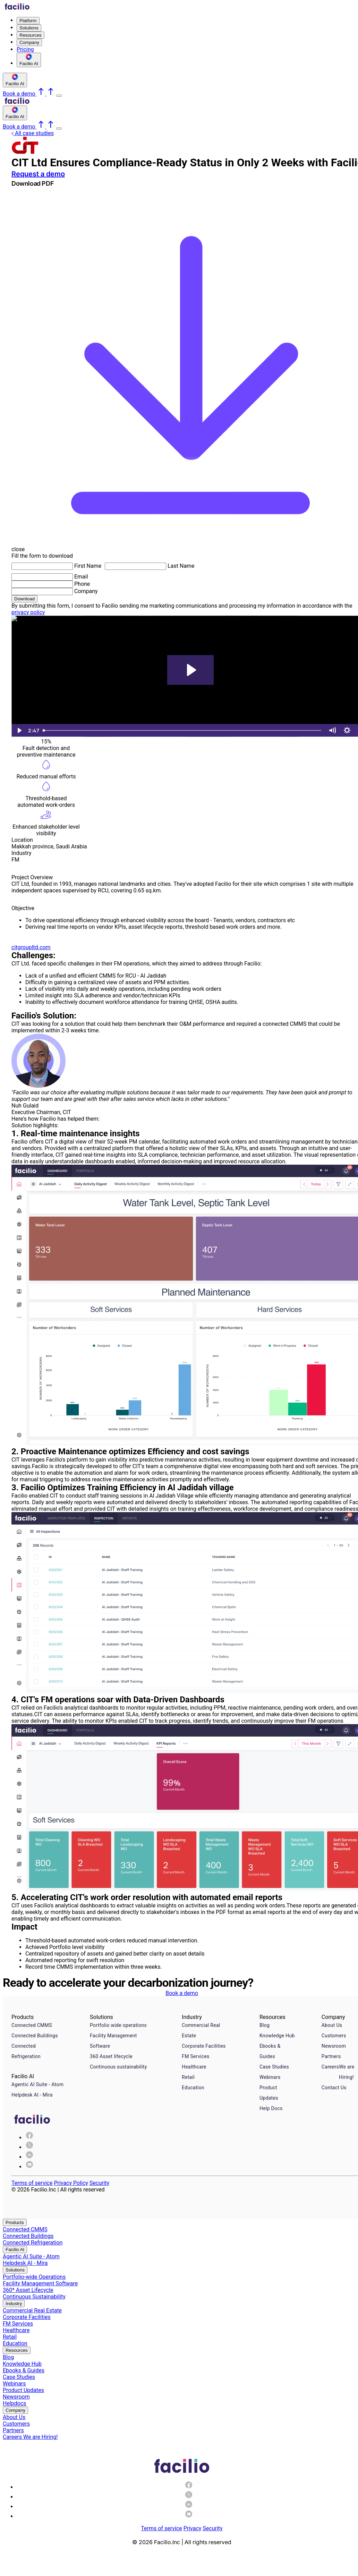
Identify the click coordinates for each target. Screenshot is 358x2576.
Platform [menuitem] (28, 20)
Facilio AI (15, 2249)
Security (99, 2183)
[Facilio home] (17, 8)
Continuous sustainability (118, 2067)
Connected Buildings (34, 2035)
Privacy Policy (71, 2183)
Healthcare (194, 2067)
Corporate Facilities (204, 2046)
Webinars (270, 2077)
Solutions (15, 2270)
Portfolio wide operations (118, 2025)
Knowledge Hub (277, 2035)
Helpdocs (14, 2403)
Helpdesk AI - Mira (32, 2095)
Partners (331, 2056)
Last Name (181, 566)
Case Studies (274, 2067)
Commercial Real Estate (201, 2030)
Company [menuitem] (29, 42)
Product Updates (268, 2093)
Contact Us (334, 2087)
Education (193, 2087)
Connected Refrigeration (26, 2051)
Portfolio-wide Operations (34, 2277)
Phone (82, 584)
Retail (188, 2077)
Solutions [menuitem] (29, 27)
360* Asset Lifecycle (28, 2290)
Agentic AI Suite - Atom (37, 2084)
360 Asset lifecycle (111, 2056)
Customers (334, 2035)
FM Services (196, 2056)
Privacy (193, 2528)
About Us (332, 2025)
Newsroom (334, 2046)
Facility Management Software (113, 2041)
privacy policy (28, 612)
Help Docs (271, 2108)
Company (86, 591)
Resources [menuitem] (30, 35)
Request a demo (38, 174)
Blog (264, 2025)
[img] (29, 2147)
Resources (17, 2350)
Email (81, 576)
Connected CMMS (31, 2025)
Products (15, 2222)
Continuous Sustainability (34, 2296)
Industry (14, 2303)
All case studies (32, 133)
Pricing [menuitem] (25, 49)
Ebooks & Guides (270, 2051)
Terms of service (31, 2183)
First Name (87, 566)
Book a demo (181, 1993)
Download (24, 598)
